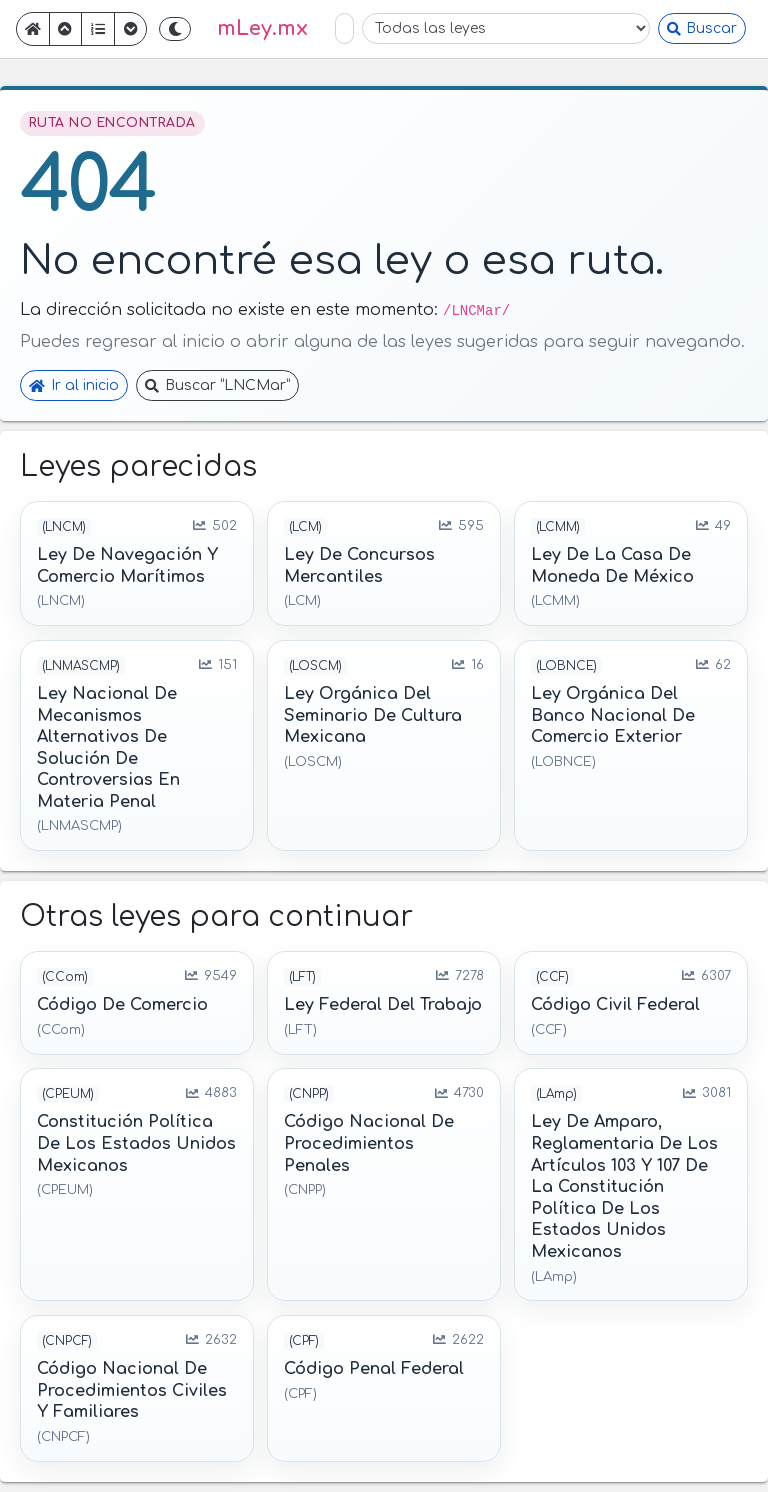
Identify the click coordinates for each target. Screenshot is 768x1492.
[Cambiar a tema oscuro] (175, 29)
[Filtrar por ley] (506, 28)
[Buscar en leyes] (344, 28)
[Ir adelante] (131, 29)
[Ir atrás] (66, 29)
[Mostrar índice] (98, 29)
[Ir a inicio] (33, 29)
